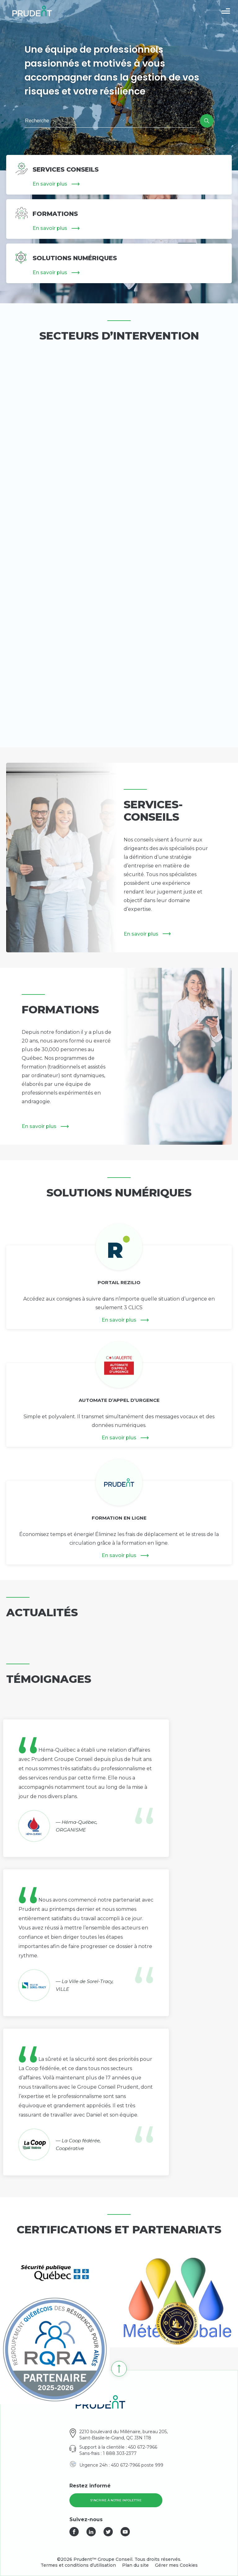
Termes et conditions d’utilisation (78, 2565)
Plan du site (135, 2565)
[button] (226, 11)
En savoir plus (50, 184)
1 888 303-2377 (120, 2453)
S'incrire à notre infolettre (116, 2500)
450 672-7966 (142, 2447)
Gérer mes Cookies (176, 2565)
